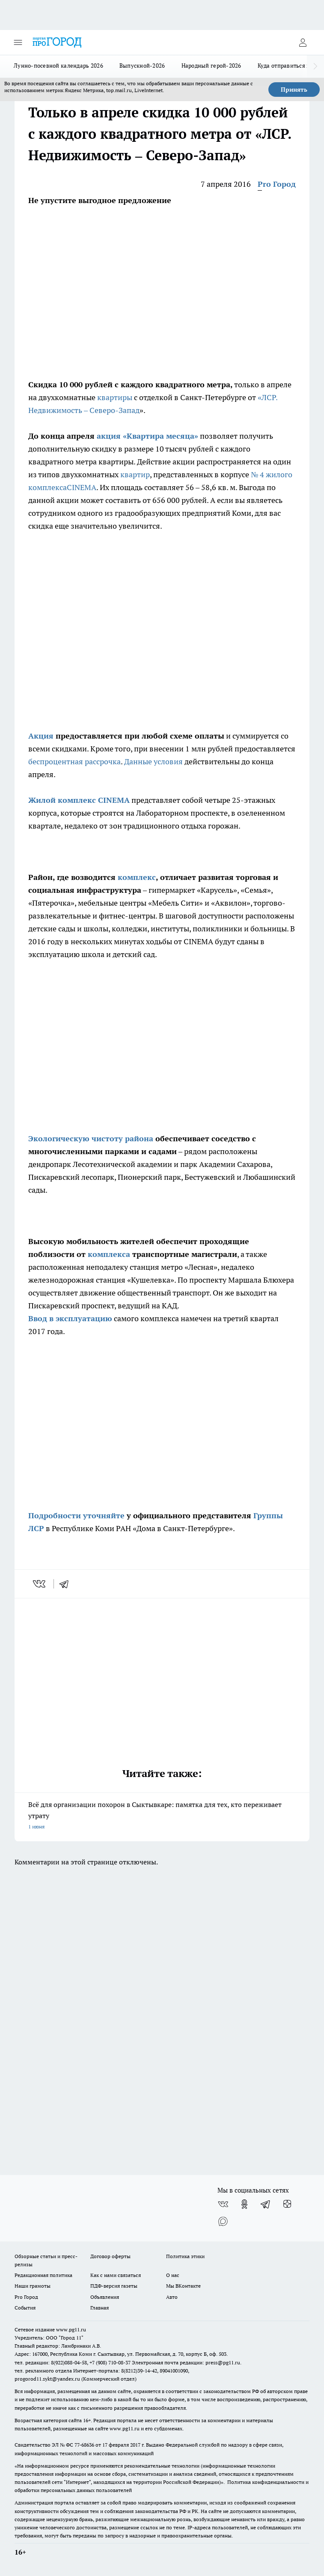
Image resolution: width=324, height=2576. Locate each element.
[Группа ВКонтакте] (223, 2204)
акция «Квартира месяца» (147, 436)
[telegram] (66, 1584)
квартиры (114, 397)
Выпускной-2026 (142, 65)
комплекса (108, 1254)
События (25, 2307)
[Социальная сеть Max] (223, 2221)
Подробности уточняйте (76, 1515)
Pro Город (277, 184)
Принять (294, 89)
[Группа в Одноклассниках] (244, 2204)
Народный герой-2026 (211, 65)
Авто (172, 2297)
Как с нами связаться (115, 2275)
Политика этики (185, 2256)
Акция (41, 736)
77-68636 (84, 2444)
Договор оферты (110, 2256)
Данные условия (154, 761)
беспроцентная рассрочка (74, 761)
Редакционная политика (43, 2275)
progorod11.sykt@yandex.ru (47, 2379)
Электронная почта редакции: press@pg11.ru (186, 2362)
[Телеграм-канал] (265, 2204)
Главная (99, 2307)
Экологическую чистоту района (90, 1138)
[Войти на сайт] (302, 42)
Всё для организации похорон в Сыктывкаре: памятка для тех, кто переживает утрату (162, 1816)
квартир (135, 474)
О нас (172, 2275)
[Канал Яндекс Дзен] (287, 2204)
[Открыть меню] (18, 42)
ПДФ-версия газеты (113, 2286)
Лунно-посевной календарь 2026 (58, 65)
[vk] (40, 1584)
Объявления (104, 2297)
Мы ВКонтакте (183, 2286)
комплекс (137, 877)
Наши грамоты (33, 2286)
